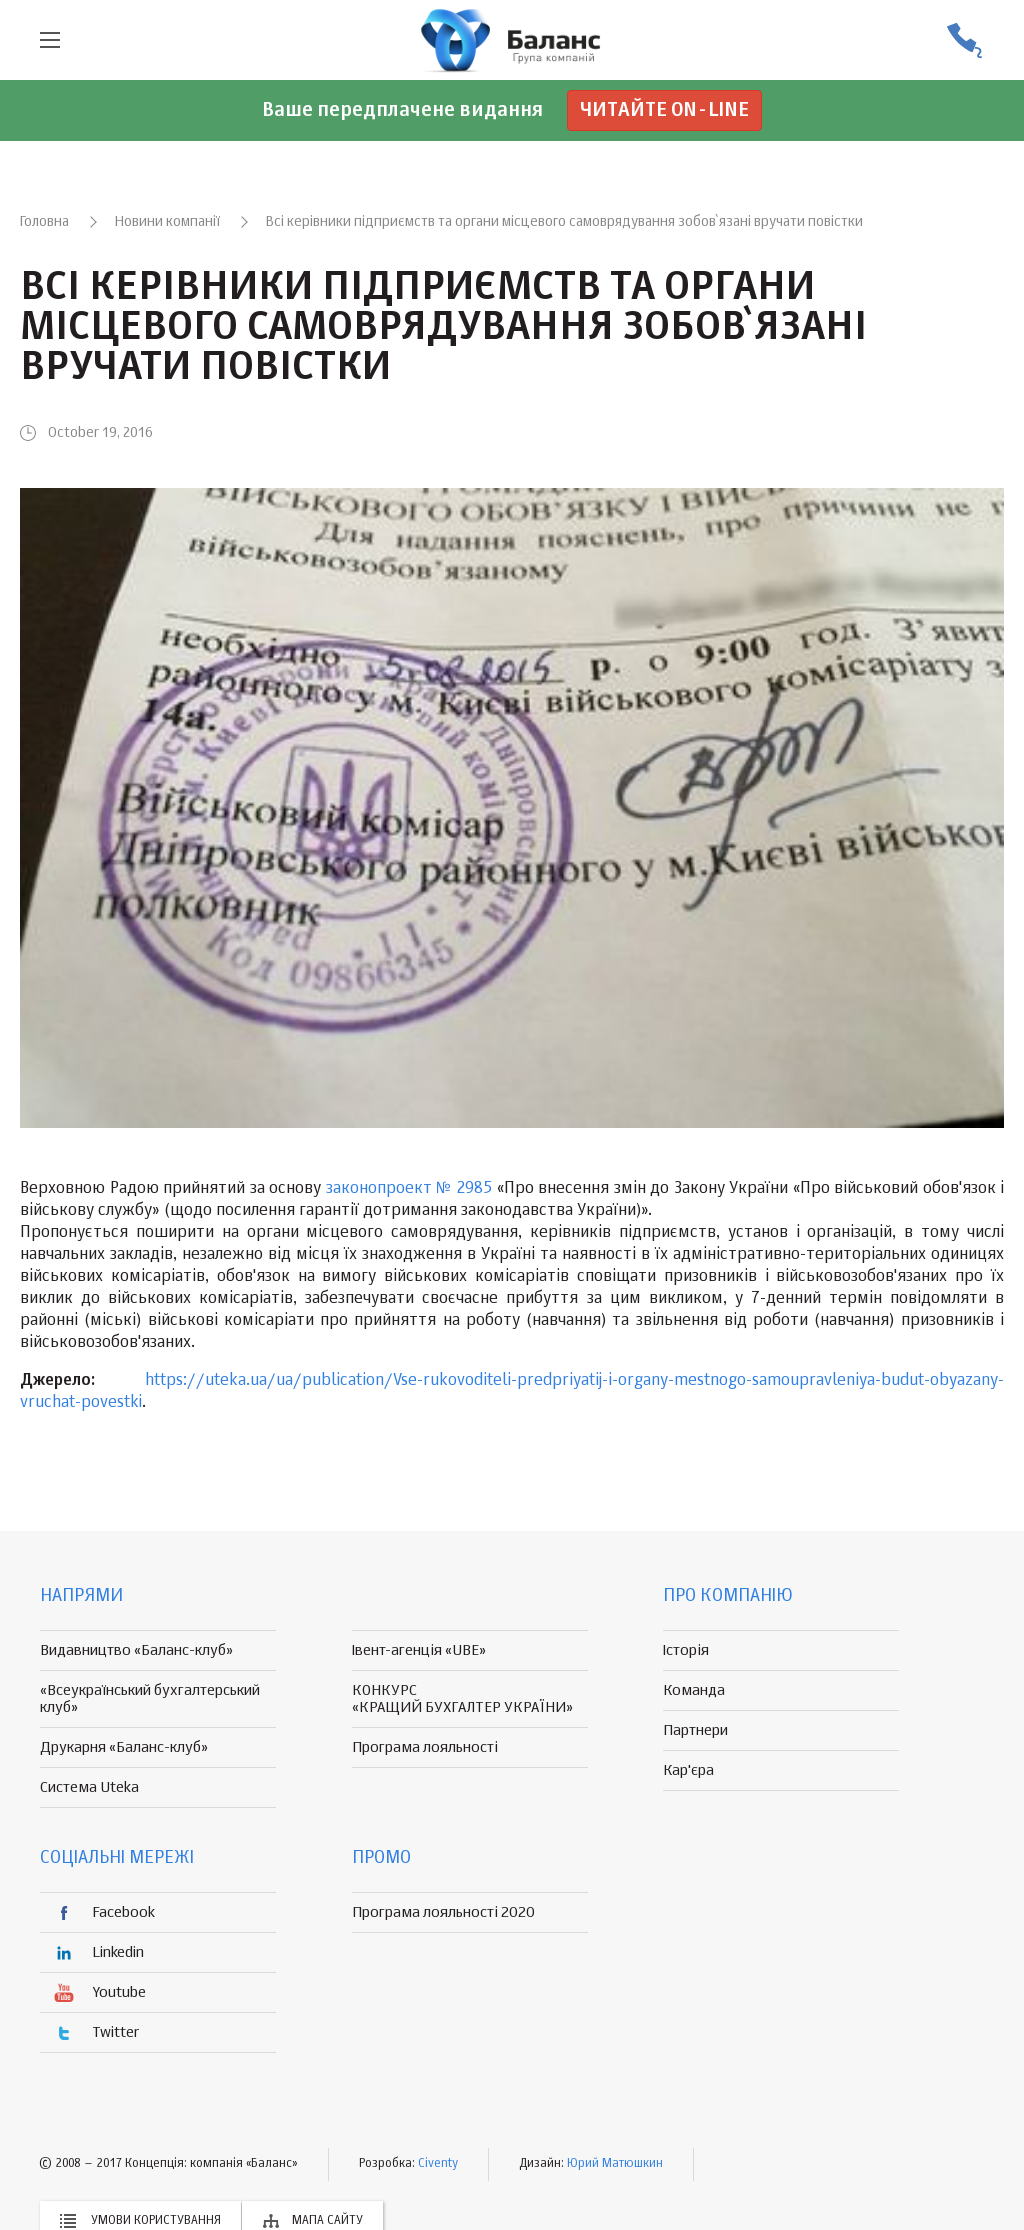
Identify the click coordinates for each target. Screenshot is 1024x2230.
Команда (694, 1690)
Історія (686, 1650)
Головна (44, 222)
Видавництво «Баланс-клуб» (136, 1650)
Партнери (695, 1730)
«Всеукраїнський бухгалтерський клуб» (150, 1699)
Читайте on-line (664, 110)
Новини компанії (167, 222)
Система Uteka (89, 1787)
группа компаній (512, 40)
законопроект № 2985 (409, 1189)
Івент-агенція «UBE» (419, 1650)
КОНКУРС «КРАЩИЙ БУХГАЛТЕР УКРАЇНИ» (462, 1699)
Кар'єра (688, 1770)
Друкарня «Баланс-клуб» (124, 1747)
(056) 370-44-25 (964, 40)
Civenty (438, 2164)
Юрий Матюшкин (615, 2164)
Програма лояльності (425, 1747)
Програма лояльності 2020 (443, 1912)
